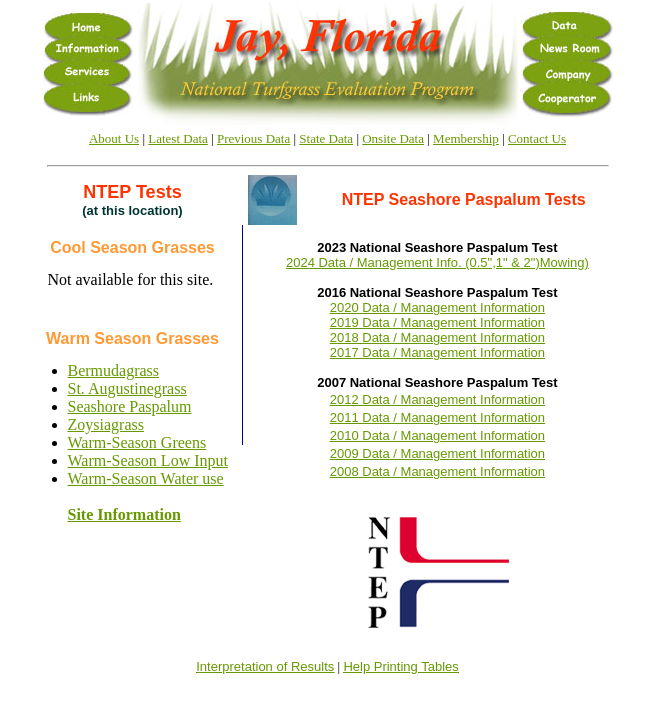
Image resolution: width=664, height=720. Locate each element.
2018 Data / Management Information (437, 337)
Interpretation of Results (265, 666)
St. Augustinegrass (127, 388)
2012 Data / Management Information (437, 399)
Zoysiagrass (106, 424)
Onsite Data (393, 138)
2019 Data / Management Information (437, 322)
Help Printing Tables (400, 666)
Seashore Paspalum (130, 406)
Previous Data (253, 138)
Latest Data (178, 138)
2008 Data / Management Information (437, 471)
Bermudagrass (114, 370)
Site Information (124, 514)
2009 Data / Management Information (437, 453)
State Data (326, 138)
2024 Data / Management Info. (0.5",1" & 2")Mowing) (437, 262)
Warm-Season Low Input (148, 460)
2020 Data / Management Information (437, 307)
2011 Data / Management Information (437, 417)
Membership (466, 138)
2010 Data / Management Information (437, 435)
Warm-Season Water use (146, 478)
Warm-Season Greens (137, 442)
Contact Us (537, 138)
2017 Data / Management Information (437, 352)
